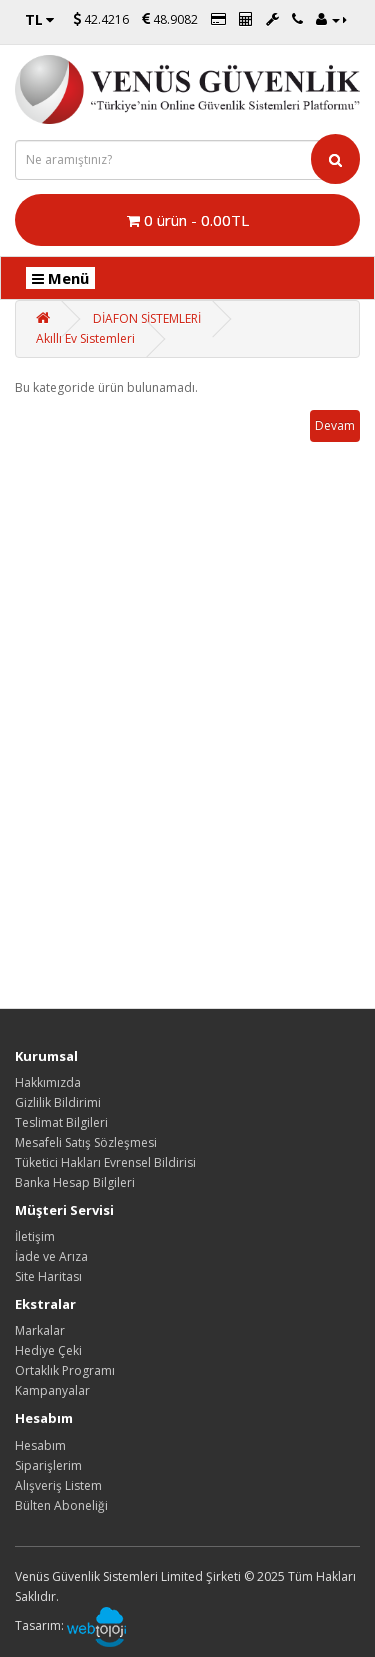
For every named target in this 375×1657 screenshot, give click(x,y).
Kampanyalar (52, 1390)
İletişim (35, 1236)
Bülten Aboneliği (61, 1505)
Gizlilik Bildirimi (58, 1102)
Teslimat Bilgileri (61, 1122)
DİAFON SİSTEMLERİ (147, 318)
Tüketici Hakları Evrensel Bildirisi (105, 1162)
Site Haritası (48, 1276)
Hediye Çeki (48, 1350)
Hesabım (40, 1445)
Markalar (40, 1330)
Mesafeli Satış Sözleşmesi (86, 1142)
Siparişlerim (48, 1465)
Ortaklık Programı (65, 1370)
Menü (60, 278)
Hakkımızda (48, 1082)
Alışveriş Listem (58, 1485)
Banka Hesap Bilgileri (75, 1182)
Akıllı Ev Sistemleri (85, 338)
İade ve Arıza (51, 1256)
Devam (335, 425)
